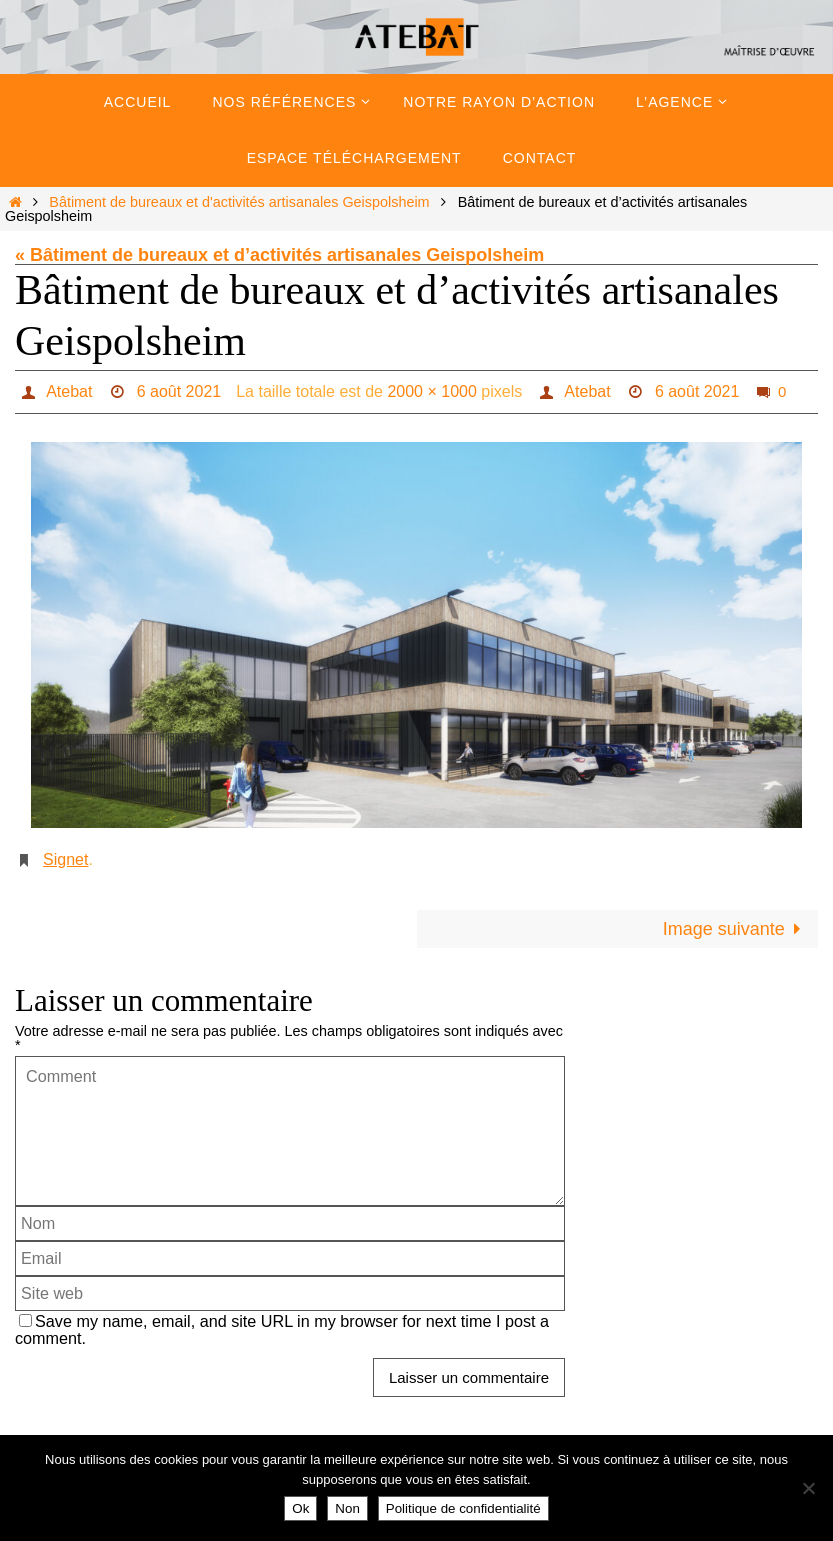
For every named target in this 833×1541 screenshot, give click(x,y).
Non (347, 1508)
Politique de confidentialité (463, 1508)
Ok (300, 1508)
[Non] (808, 1488)
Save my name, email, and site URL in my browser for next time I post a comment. (282, 1329)
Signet (65, 859)
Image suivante (736, 929)
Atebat (69, 391)
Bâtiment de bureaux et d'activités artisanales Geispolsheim (239, 202)
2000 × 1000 (431, 391)
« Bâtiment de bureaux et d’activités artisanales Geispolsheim (279, 255)
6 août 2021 (179, 391)
